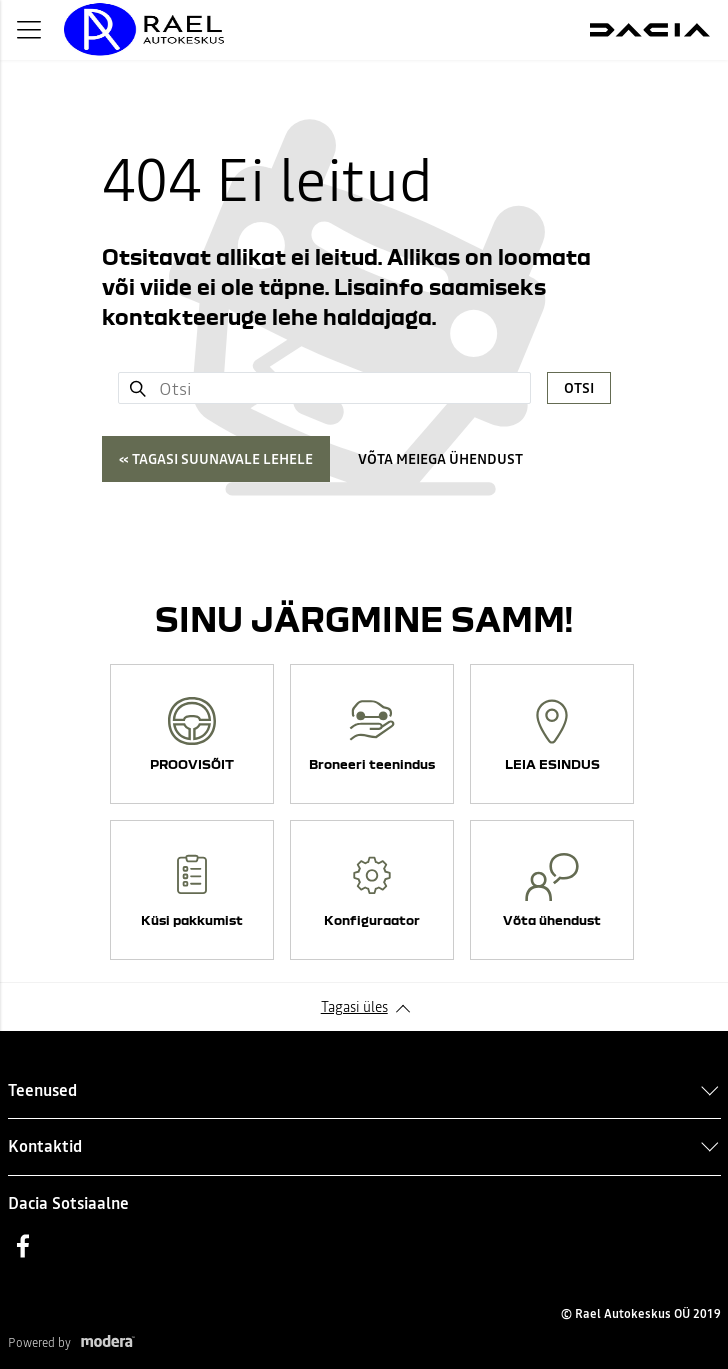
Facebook (23, 1246)
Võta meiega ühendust (440, 459)
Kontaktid (45, 1146)
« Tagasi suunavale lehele (216, 459)
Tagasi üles (354, 1007)
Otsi (579, 388)
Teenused (42, 1090)
